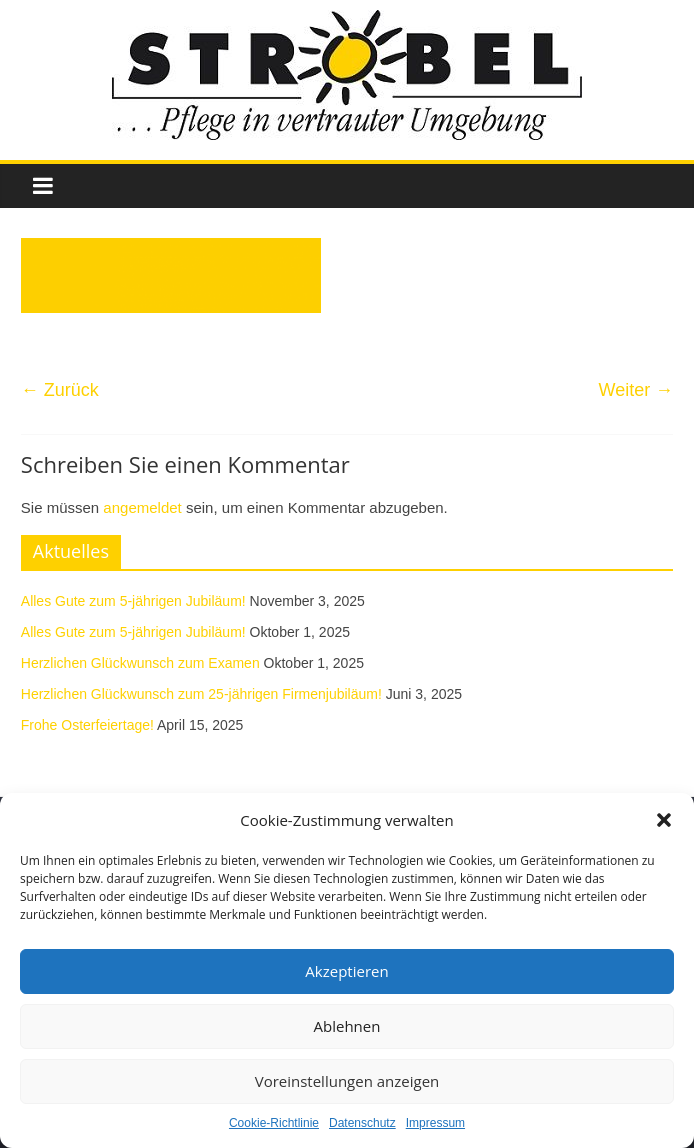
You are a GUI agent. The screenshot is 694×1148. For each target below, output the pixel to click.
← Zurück (60, 390)
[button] (664, 820)
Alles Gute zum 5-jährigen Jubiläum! (133, 601)
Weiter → (635, 390)
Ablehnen (347, 1026)
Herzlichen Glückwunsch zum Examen (140, 663)
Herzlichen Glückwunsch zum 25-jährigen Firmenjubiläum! (201, 694)
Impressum (435, 1123)
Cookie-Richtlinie (274, 1123)
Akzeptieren (346, 971)
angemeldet (142, 507)
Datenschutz (362, 1123)
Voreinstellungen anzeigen (347, 1081)
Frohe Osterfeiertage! (87, 725)
